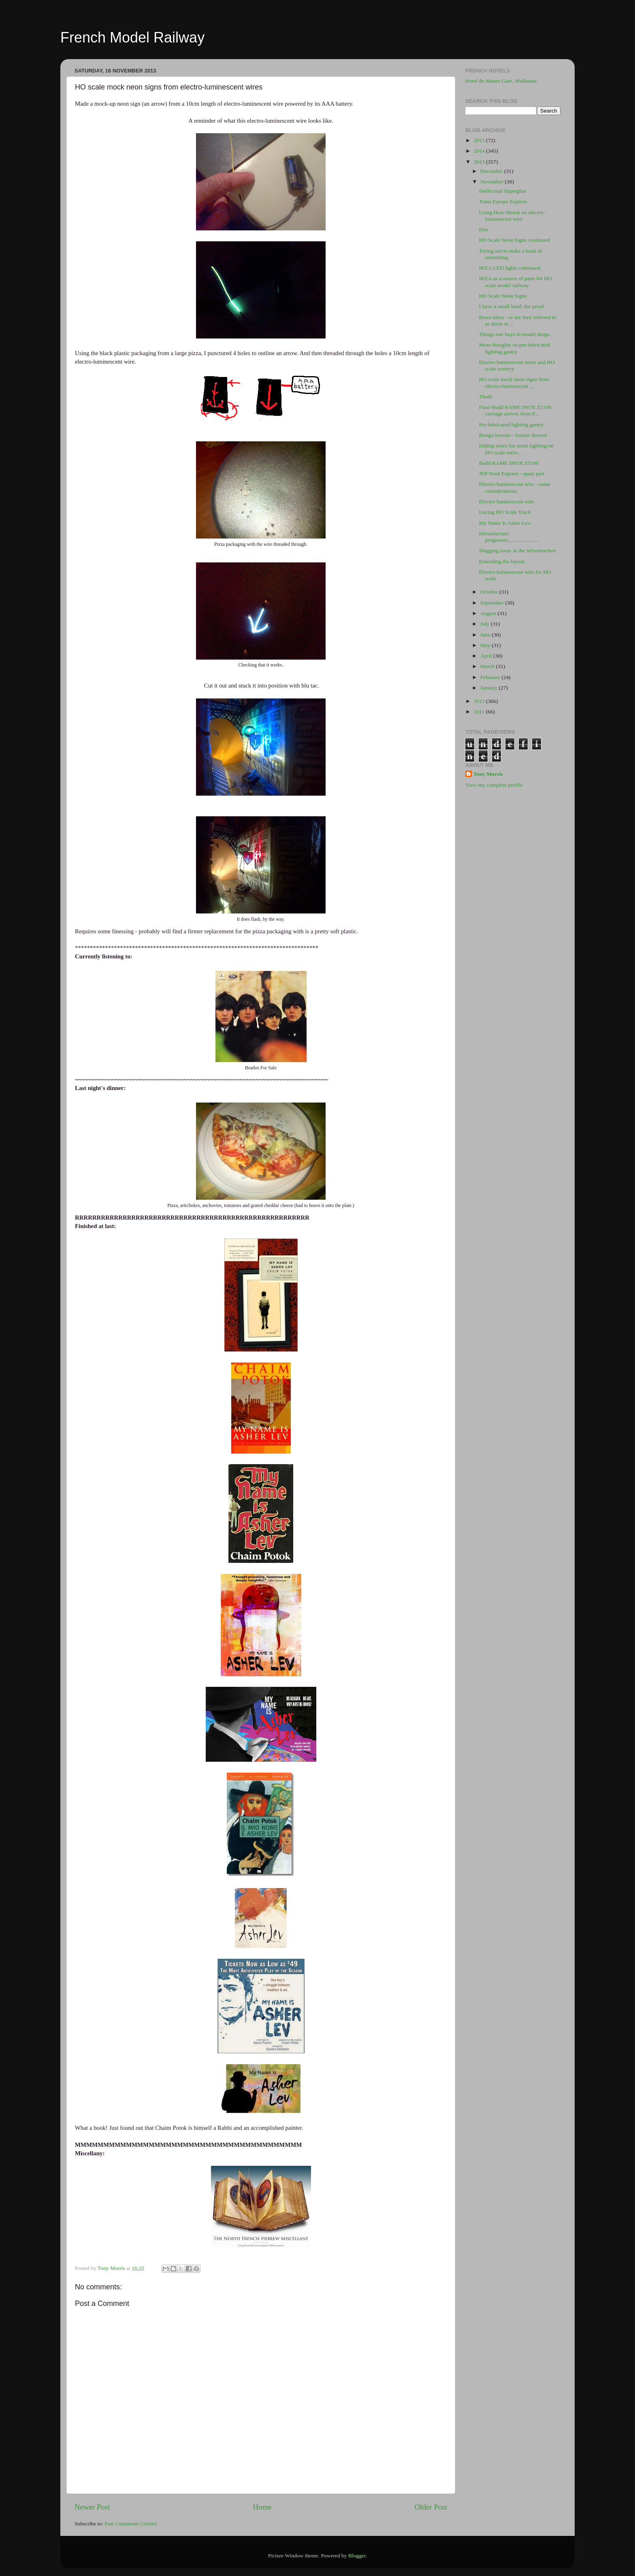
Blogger (357, 2556)
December (492, 171)
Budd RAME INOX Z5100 (509, 463)
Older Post (431, 2507)
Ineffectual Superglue (502, 191)
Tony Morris (488, 774)
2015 (480, 140)
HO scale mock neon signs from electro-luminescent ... (514, 382)
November (492, 182)
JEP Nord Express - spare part (512, 473)
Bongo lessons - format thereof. (513, 435)
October (489, 592)
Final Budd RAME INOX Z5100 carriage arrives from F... (515, 410)
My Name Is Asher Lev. (505, 523)
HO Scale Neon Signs (503, 296)
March (488, 666)
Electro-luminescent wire (506, 501)
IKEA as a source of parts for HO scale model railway (515, 281)
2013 (480, 162)
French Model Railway (132, 37)
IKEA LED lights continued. (510, 268)
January (489, 688)
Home (262, 2507)
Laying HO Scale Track (505, 512)
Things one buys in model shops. (515, 334)
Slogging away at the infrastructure (517, 550)
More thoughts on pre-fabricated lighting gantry (514, 348)
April (486, 656)
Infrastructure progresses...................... (508, 536)
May (486, 645)
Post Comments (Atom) (130, 2524)
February (490, 677)
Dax (483, 229)
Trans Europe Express (503, 201)
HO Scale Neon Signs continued (514, 240)
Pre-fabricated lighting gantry (511, 425)
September (492, 603)
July (485, 624)
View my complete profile (493, 785)
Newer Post (92, 2507)
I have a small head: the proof (511, 306)
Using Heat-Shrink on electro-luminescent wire (512, 215)
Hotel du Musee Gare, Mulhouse (501, 81)
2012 (480, 701)
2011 (480, 712)
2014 (480, 151)
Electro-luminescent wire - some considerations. (514, 487)
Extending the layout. (502, 561)
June (486, 635)
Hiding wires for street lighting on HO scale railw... (516, 449)
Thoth (485, 397)
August (488, 613)
